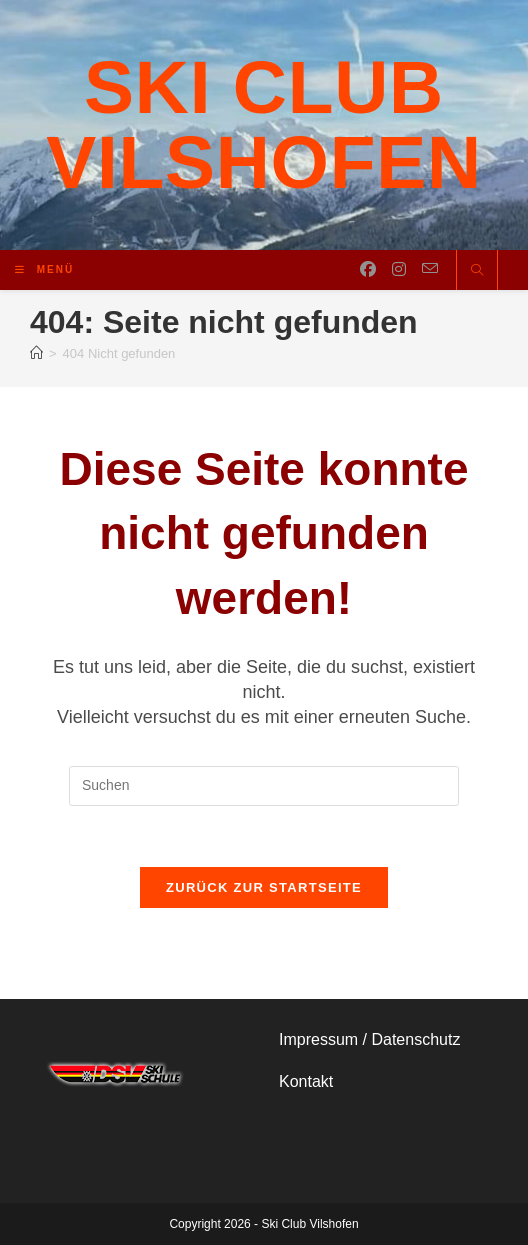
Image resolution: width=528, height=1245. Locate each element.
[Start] (36, 353)
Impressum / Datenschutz (369, 1039)
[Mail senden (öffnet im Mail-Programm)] (430, 269)
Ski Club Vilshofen (264, 124)
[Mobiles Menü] (44, 269)
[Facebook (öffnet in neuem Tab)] (368, 269)
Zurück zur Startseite (264, 887)
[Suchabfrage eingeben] (264, 786)
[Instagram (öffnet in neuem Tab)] (399, 269)
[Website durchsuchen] (477, 271)
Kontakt (306, 1081)
